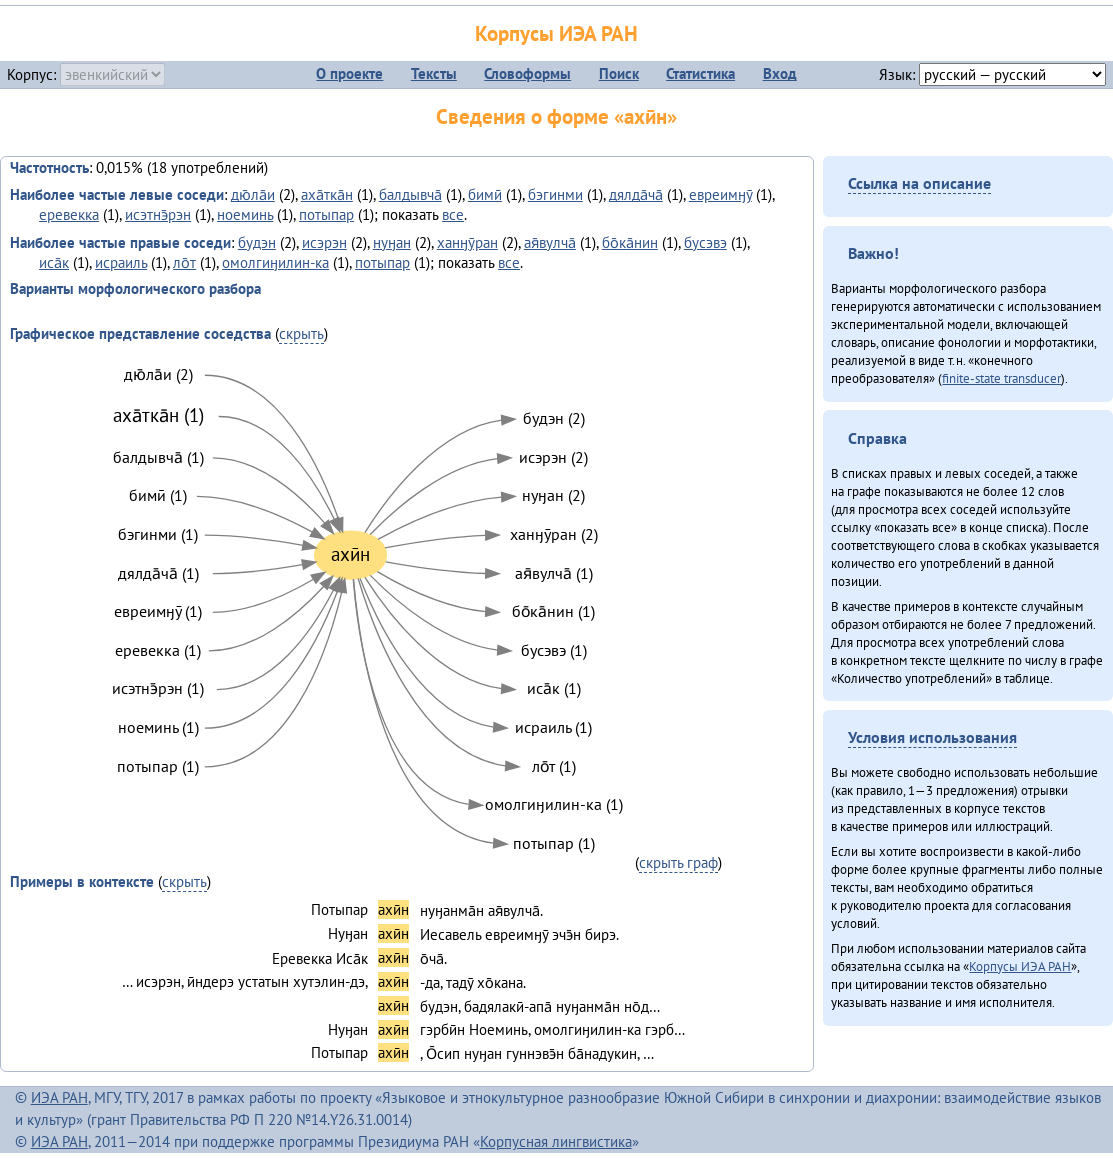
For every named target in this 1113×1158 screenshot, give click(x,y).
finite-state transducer (1001, 378)
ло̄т (184, 262)
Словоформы (527, 73)
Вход (780, 73)
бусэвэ (705, 242)
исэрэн (324, 242)
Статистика (700, 73)
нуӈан (392, 242)
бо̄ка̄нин (630, 242)
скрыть (301, 333)
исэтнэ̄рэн (158, 214)
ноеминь (245, 214)
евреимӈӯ (720, 194)
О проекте (349, 73)
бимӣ (485, 194)
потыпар (326, 214)
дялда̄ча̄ (636, 194)
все (453, 214)
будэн (257, 242)
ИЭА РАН (59, 1097)
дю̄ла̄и (253, 194)
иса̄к (54, 262)
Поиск (619, 73)
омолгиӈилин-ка (275, 262)
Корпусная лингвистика (556, 1141)
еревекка (69, 214)
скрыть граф (678, 862)
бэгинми (555, 194)
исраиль (121, 262)
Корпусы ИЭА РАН (556, 33)
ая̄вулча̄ (550, 242)
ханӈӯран (467, 242)
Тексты (434, 73)
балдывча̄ (410, 194)
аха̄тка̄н (327, 194)
